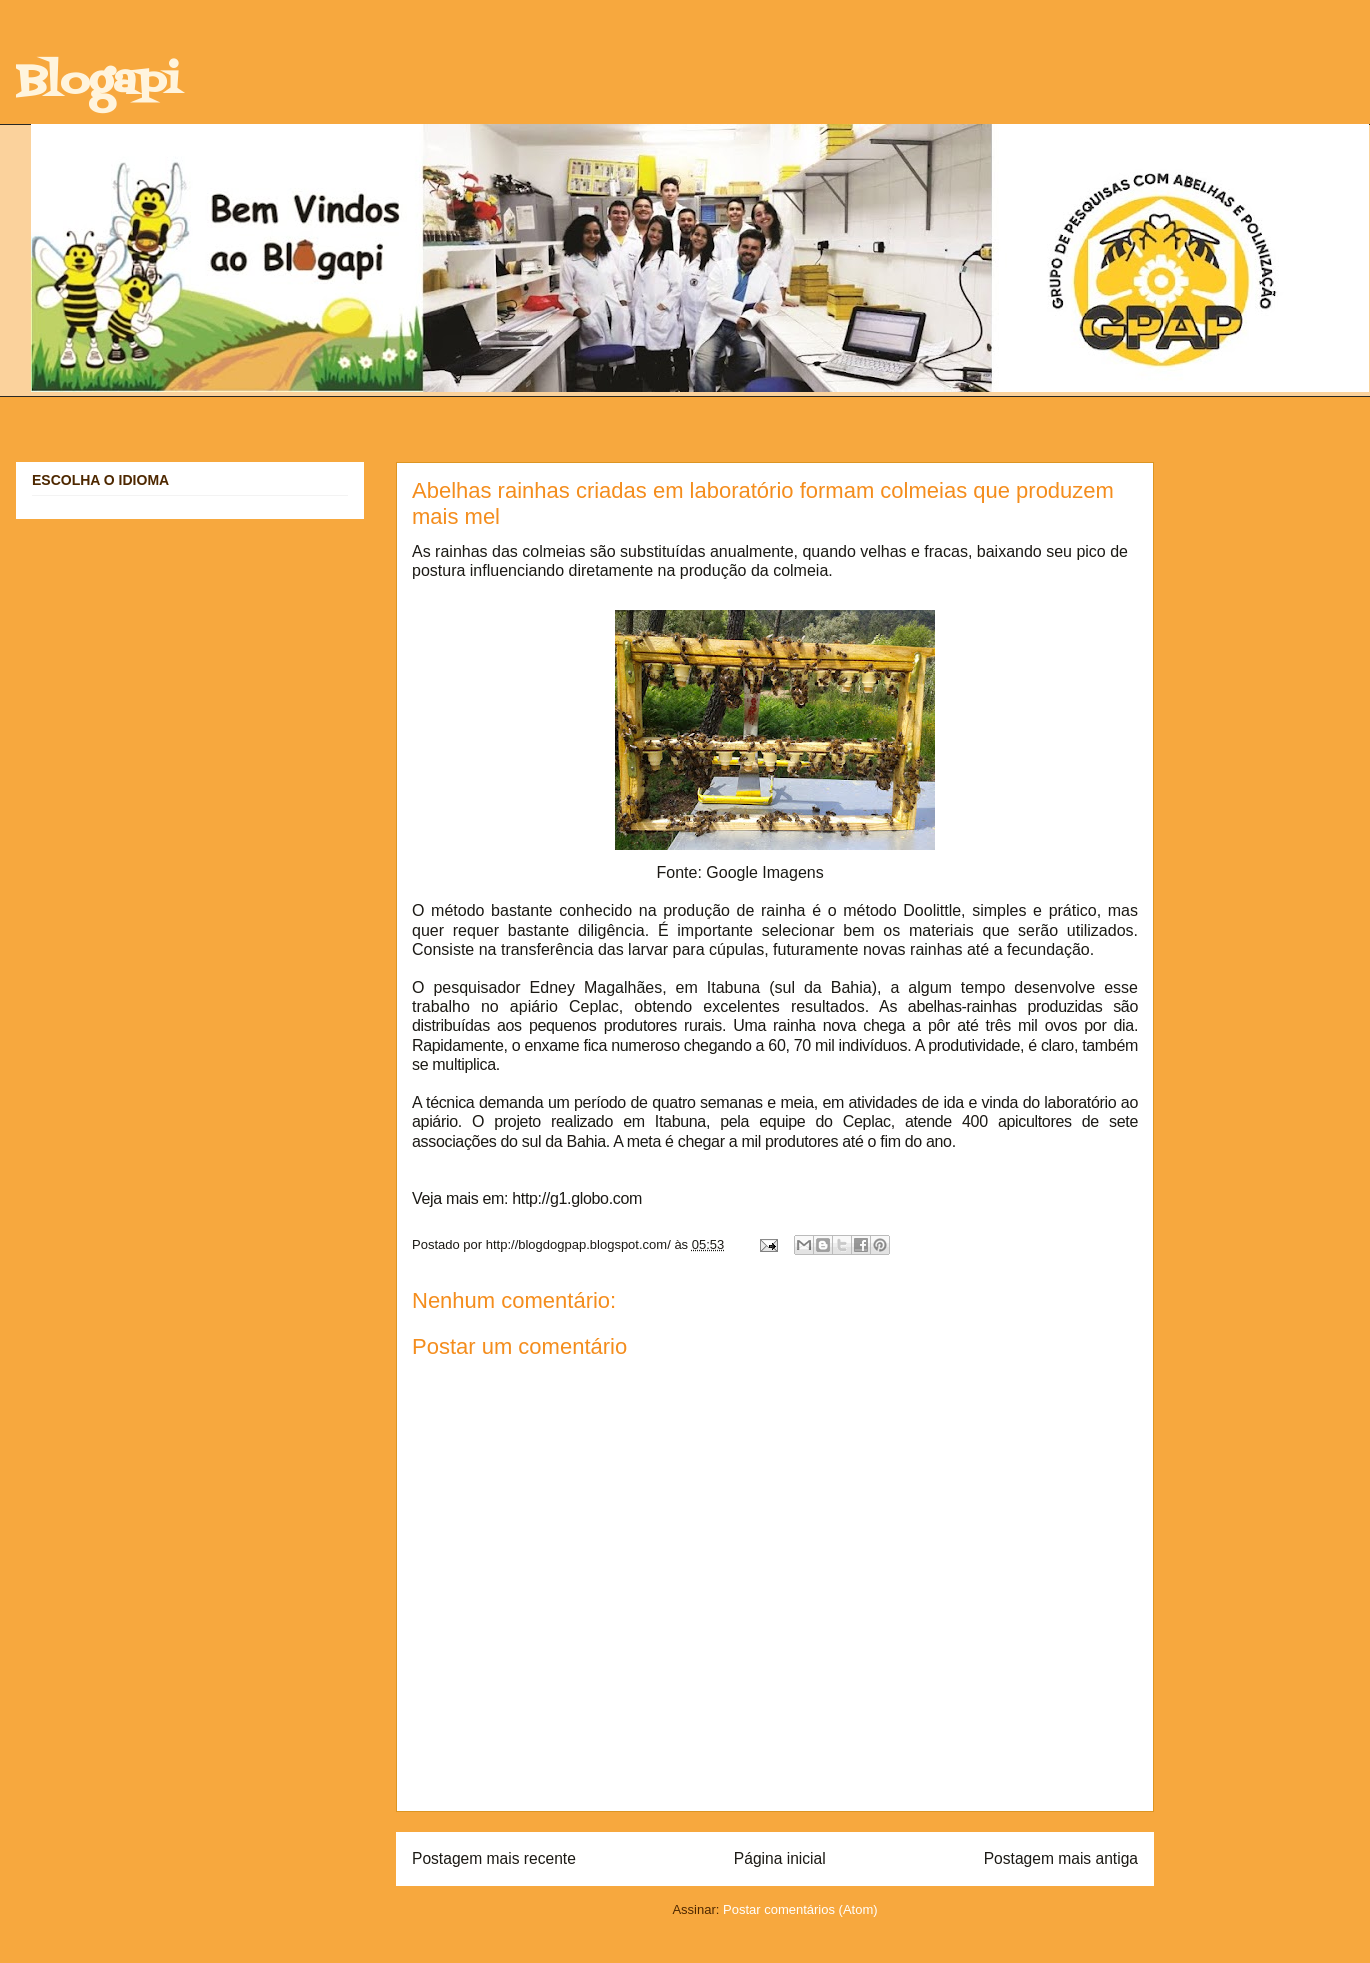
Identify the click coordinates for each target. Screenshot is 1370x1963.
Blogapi (98, 82)
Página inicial (780, 1858)
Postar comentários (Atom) (800, 1909)
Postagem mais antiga (1061, 1858)
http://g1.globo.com (577, 1198)
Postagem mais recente (494, 1858)
